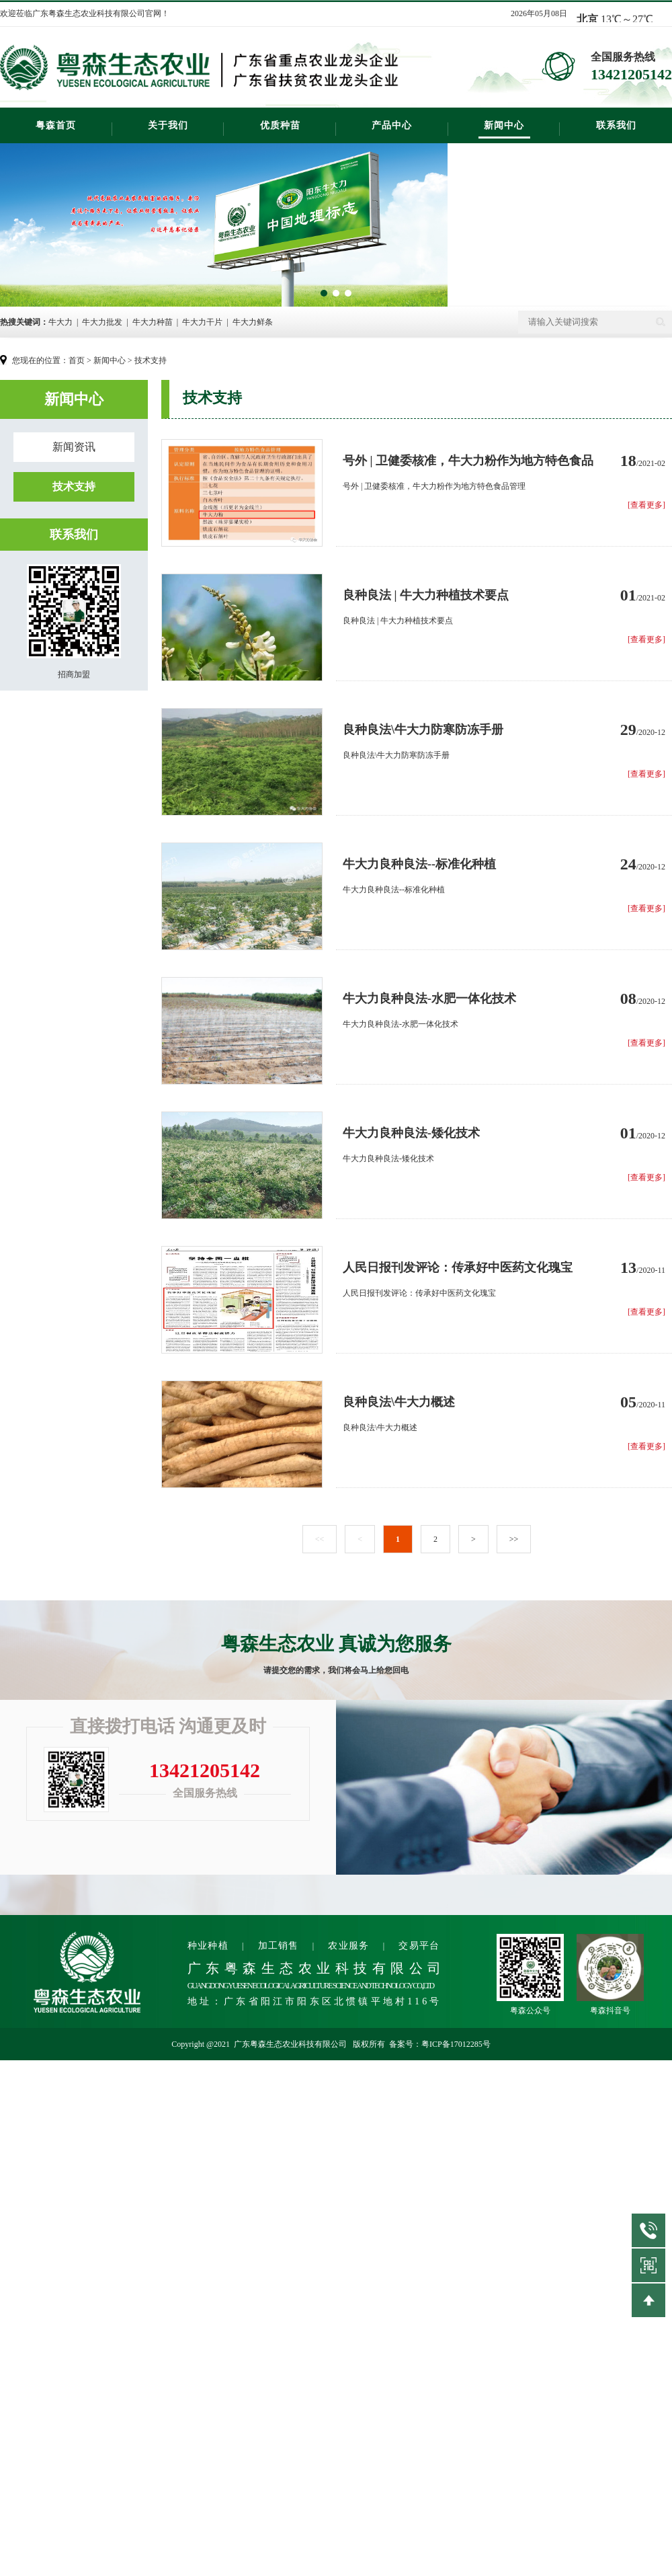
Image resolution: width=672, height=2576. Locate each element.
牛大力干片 (202, 322)
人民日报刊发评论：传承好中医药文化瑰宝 (458, 1267)
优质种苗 (280, 125)
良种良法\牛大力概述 (399, 1402)
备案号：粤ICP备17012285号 (440, 2044)
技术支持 (150, 360)
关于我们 (168, 125)
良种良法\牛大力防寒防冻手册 (423, 729)
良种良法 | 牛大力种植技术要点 (426, 595)
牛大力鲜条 (253, 322)
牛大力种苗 (152, 322)
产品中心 (392, 125)
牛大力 (60, 322)
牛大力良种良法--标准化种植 (419, 864)
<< (320, 1539)
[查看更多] (646, 505)
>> (514, 1539)
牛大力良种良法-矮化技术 (411, 1133)
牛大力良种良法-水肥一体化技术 (429, 998)
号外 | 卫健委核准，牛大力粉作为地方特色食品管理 (468, 462)
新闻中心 (504, 125)
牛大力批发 (102, 322)
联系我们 (616, 125)
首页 (77, 360)
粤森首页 (56, 125)
